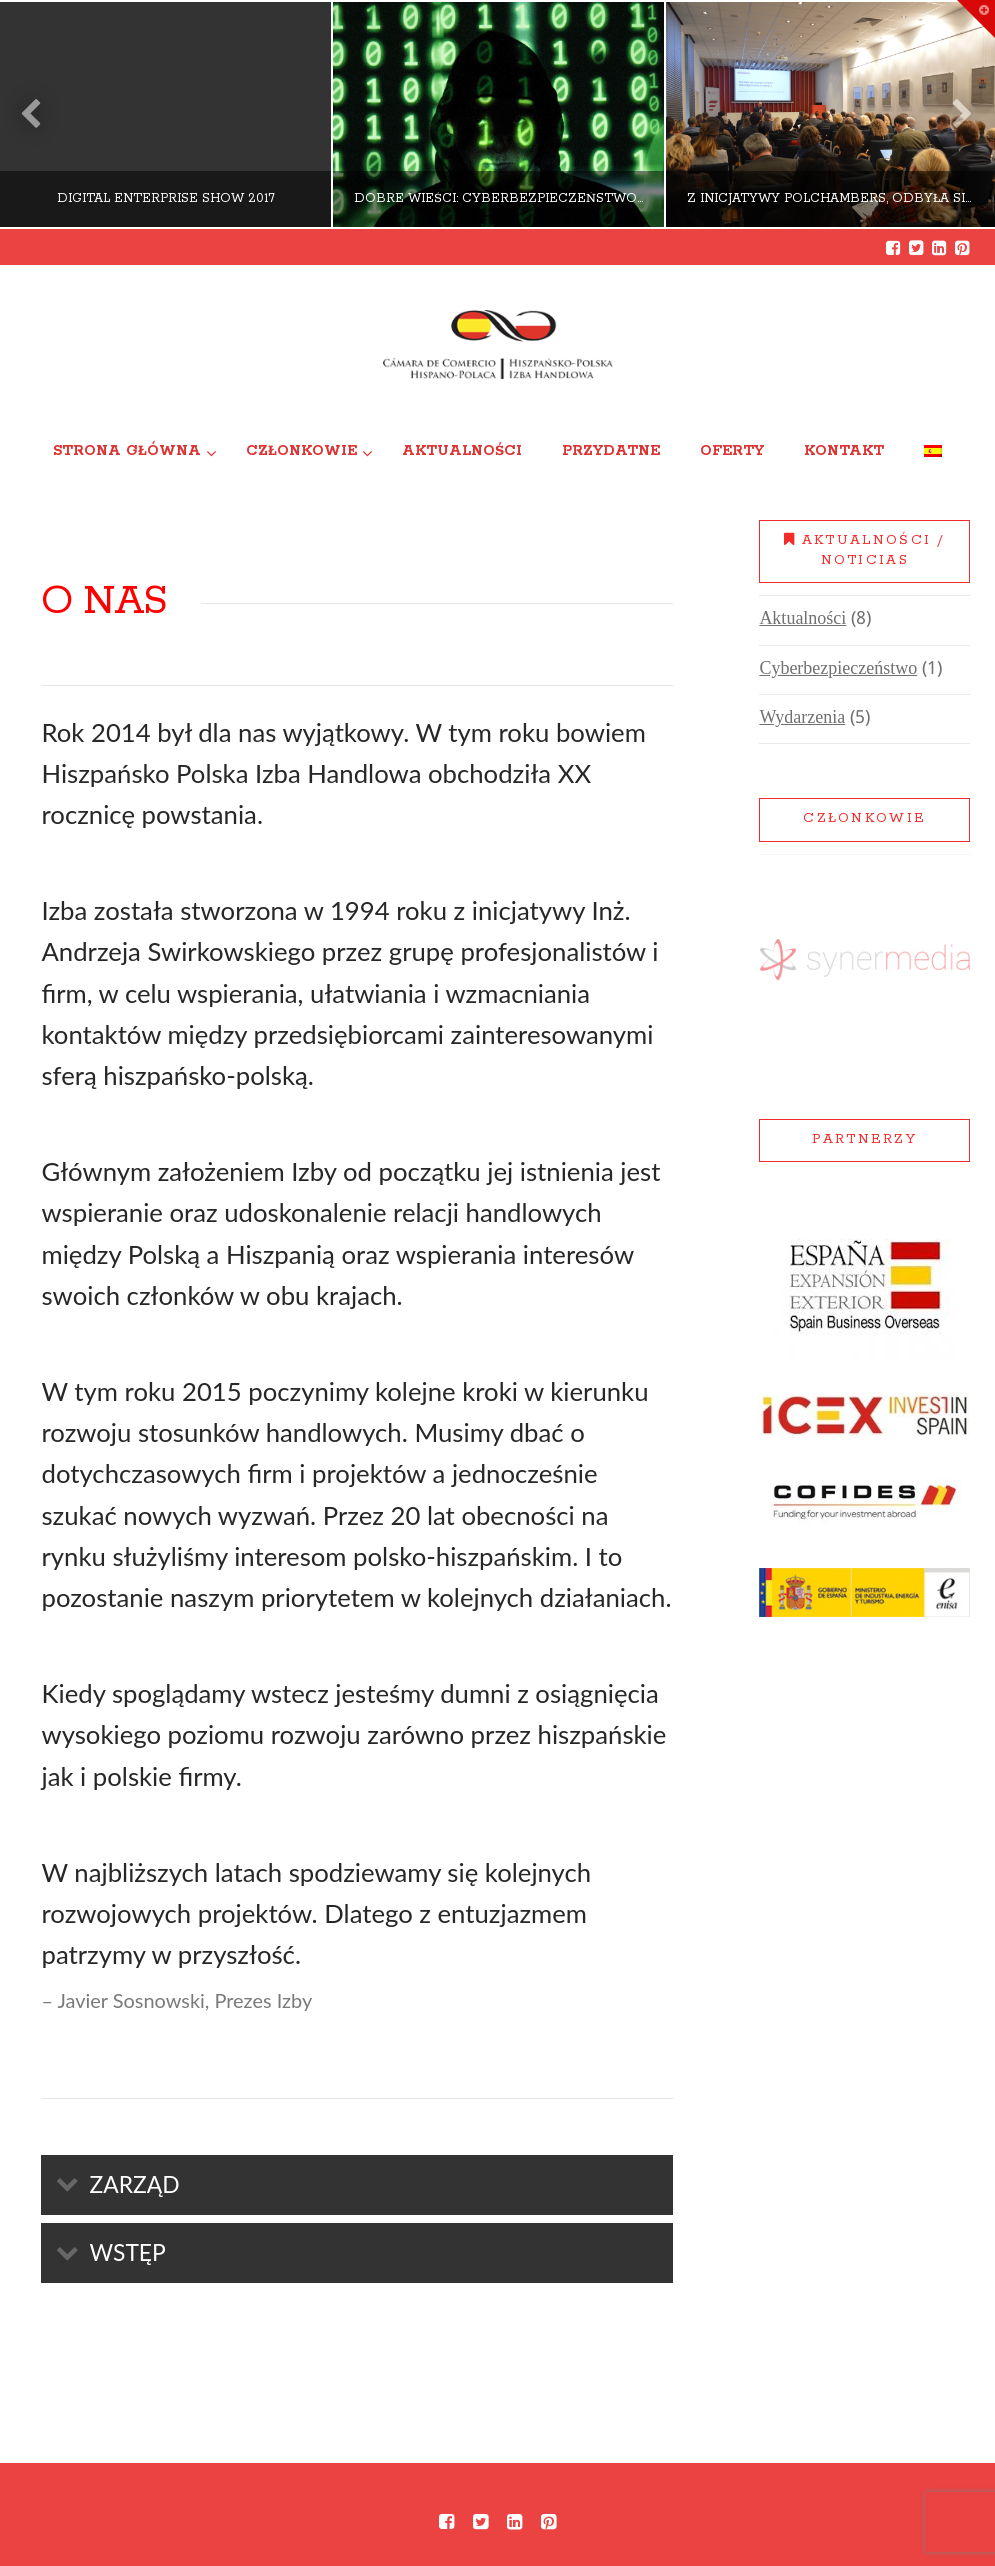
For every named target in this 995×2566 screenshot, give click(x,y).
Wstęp (127, 2252)
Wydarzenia (802, 718)
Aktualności (802, 619)
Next (952, 114)
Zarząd (134, 2184)
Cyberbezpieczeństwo (838, 669)
